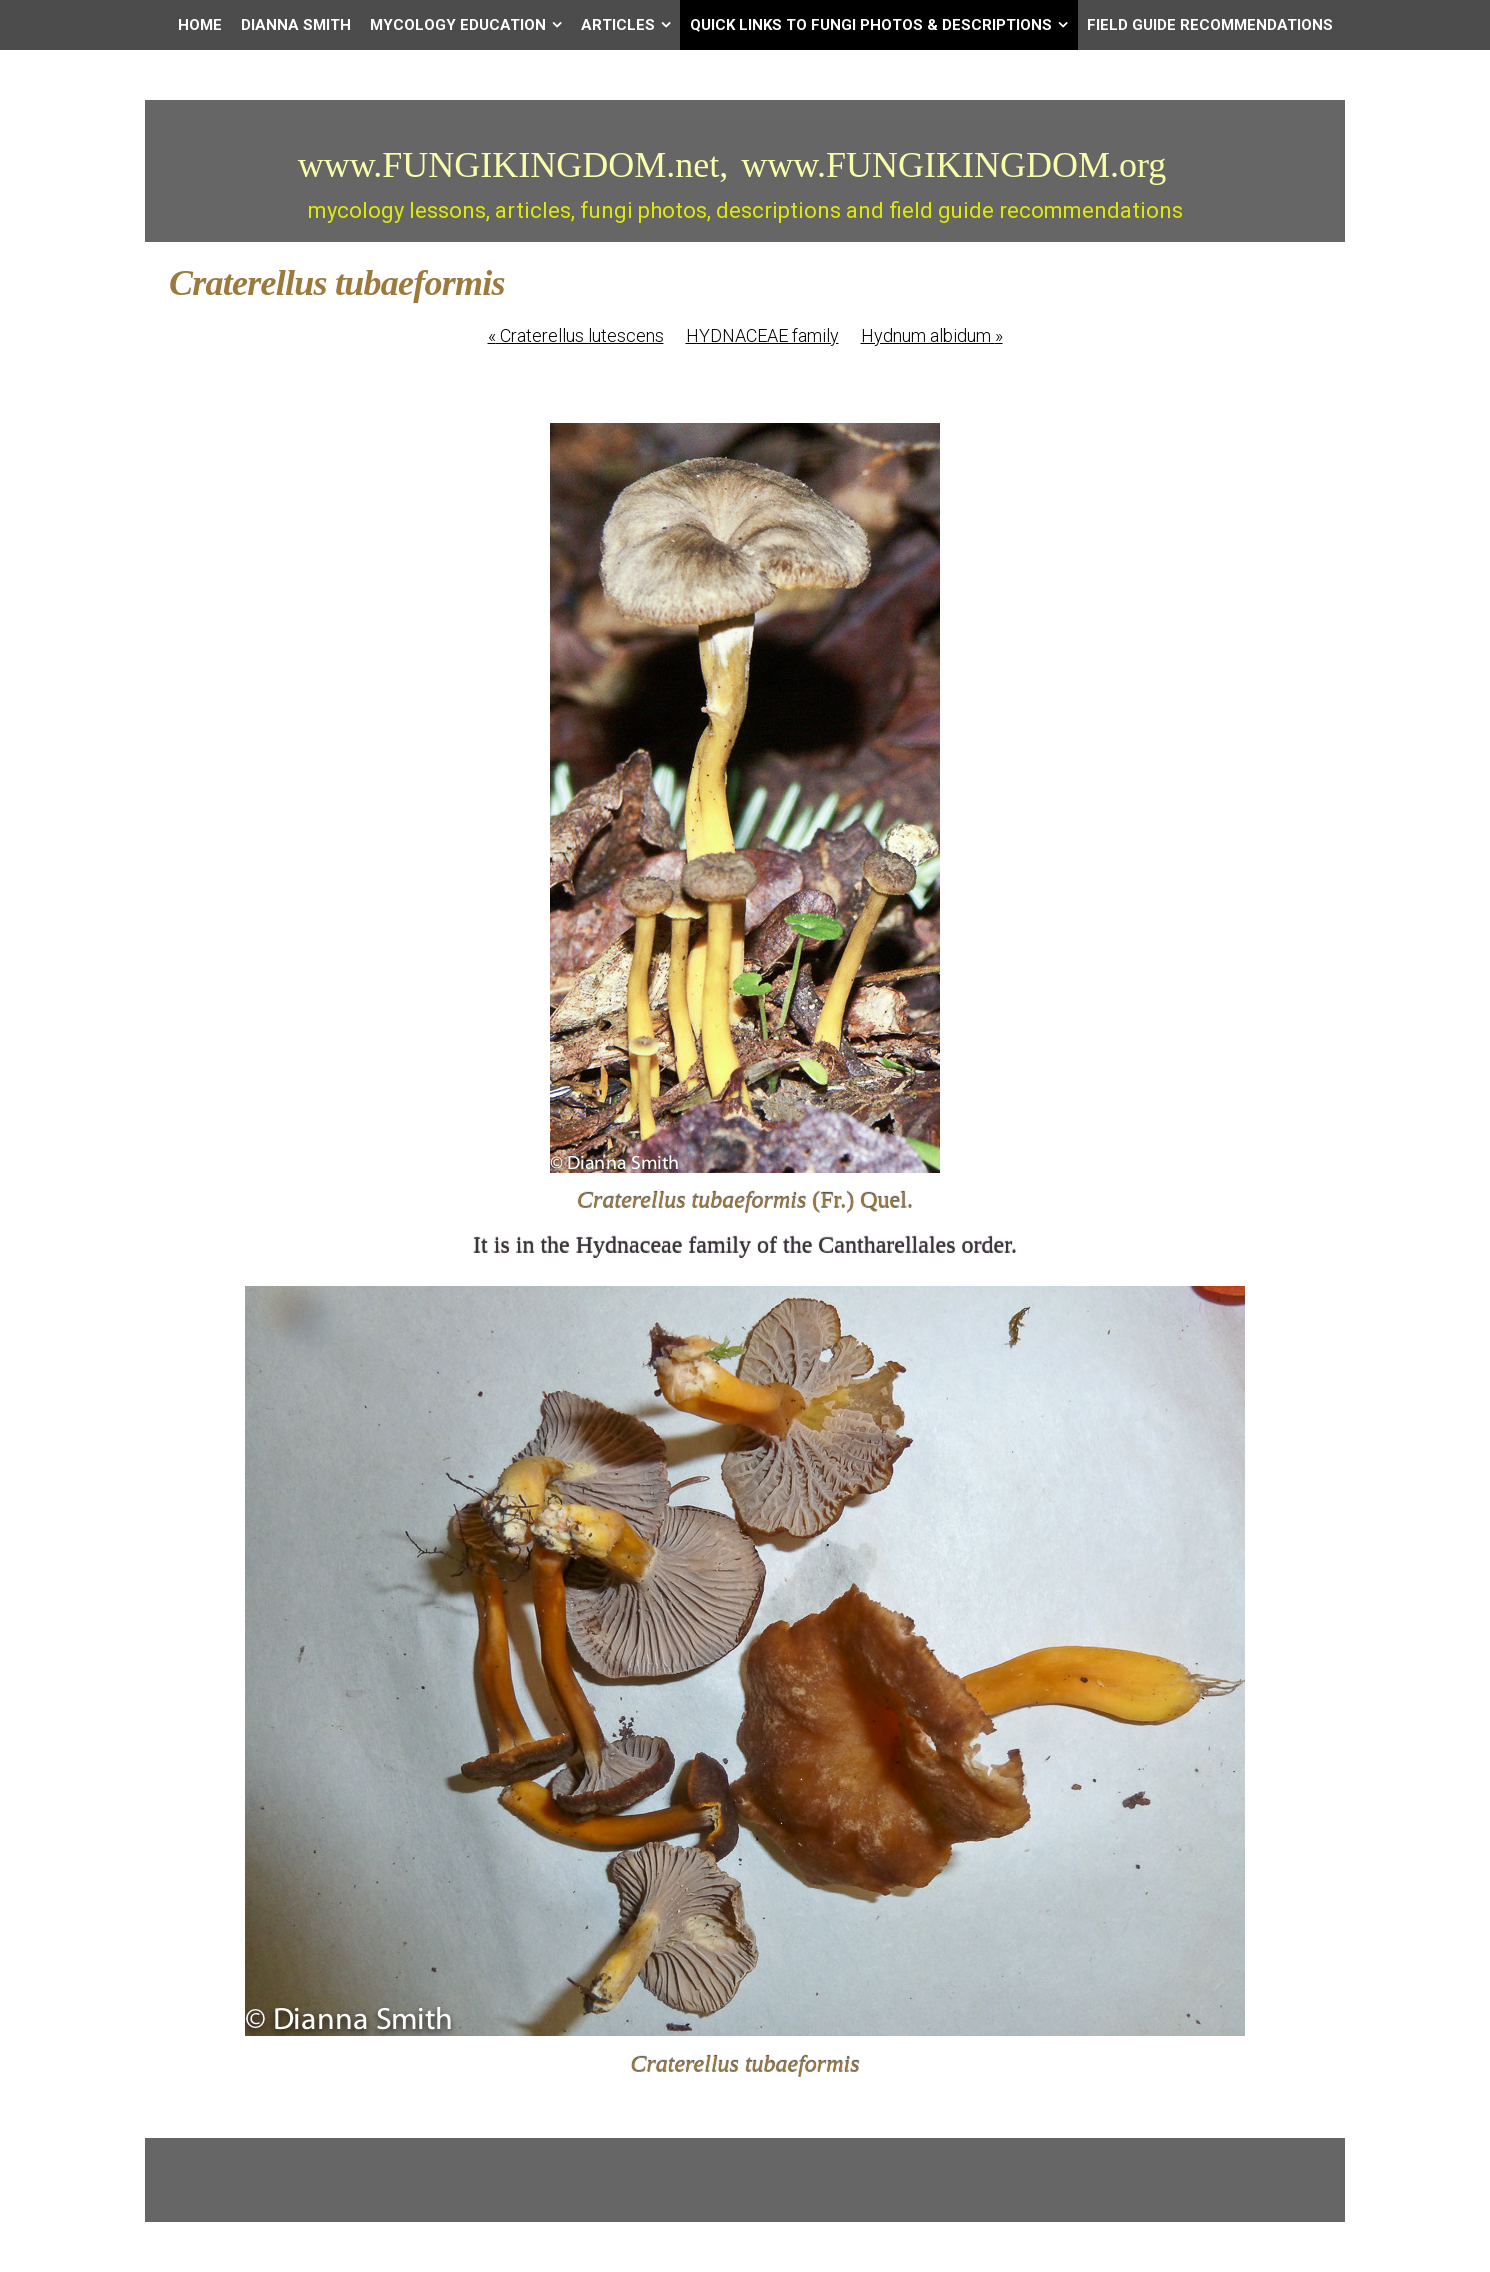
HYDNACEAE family (762, 335)
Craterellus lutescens (576, 335)
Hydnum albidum (932, 335)
